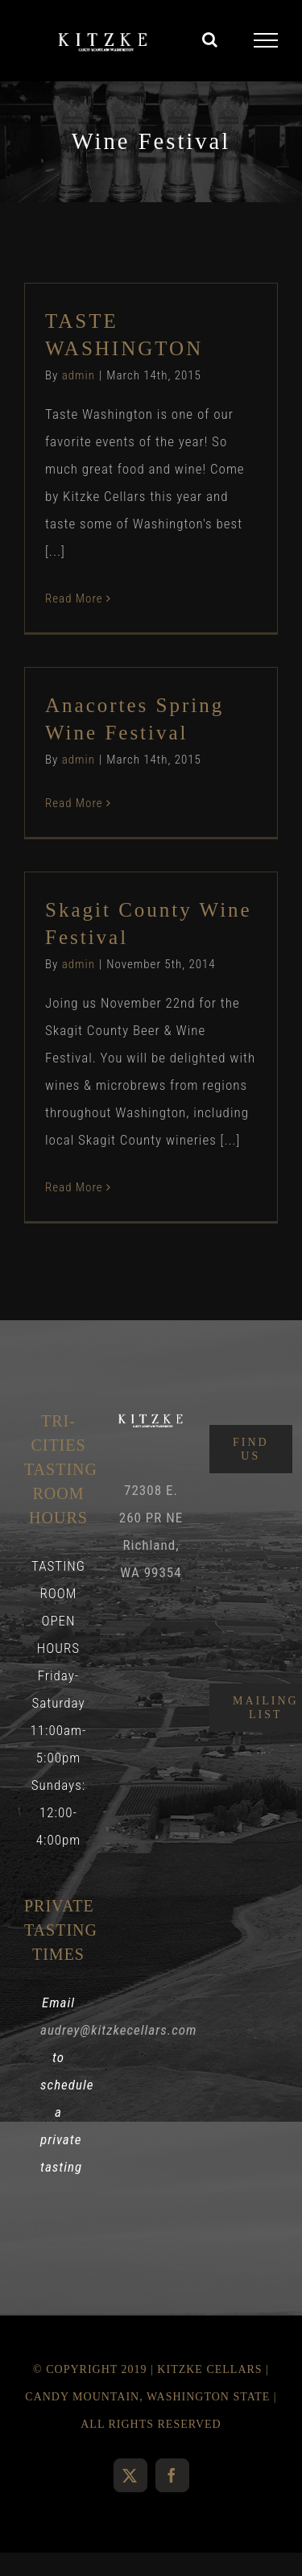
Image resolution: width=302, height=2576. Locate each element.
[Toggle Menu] (266, 40)
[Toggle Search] (210, 39)
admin (78, 375)
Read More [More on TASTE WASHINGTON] (74, 598)
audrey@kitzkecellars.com (118, 2030)
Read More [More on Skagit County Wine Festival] (74, 1187)
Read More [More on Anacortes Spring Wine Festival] (74, 803)
